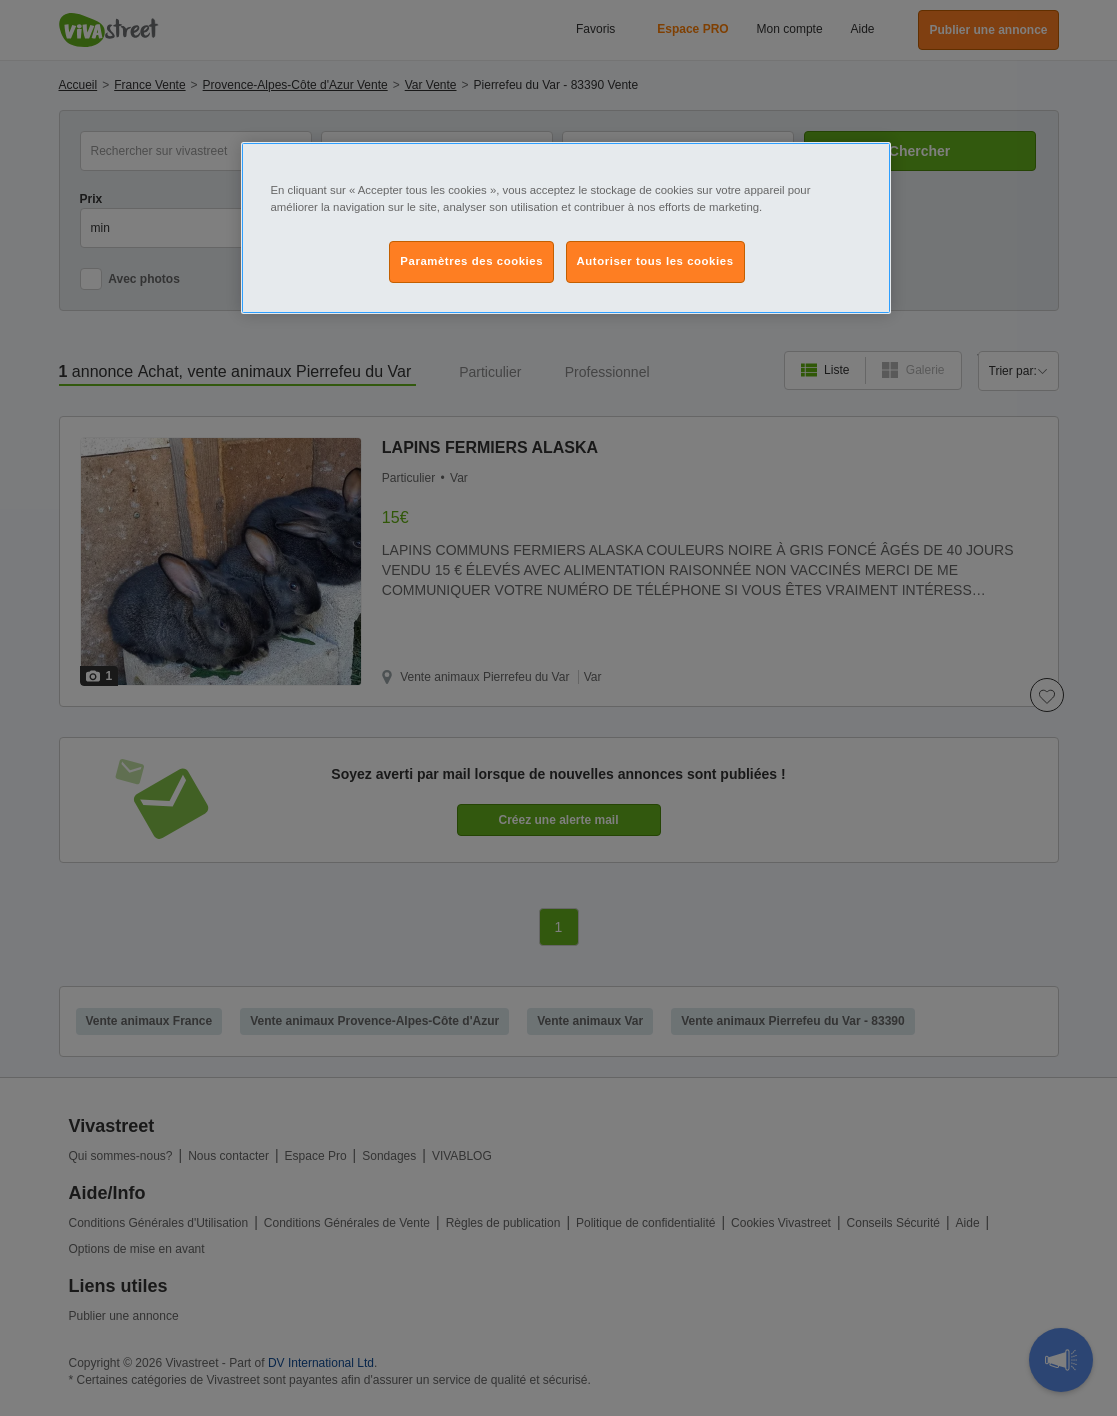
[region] (566, 228)
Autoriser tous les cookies (655, 261)
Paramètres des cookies (471, 261)
